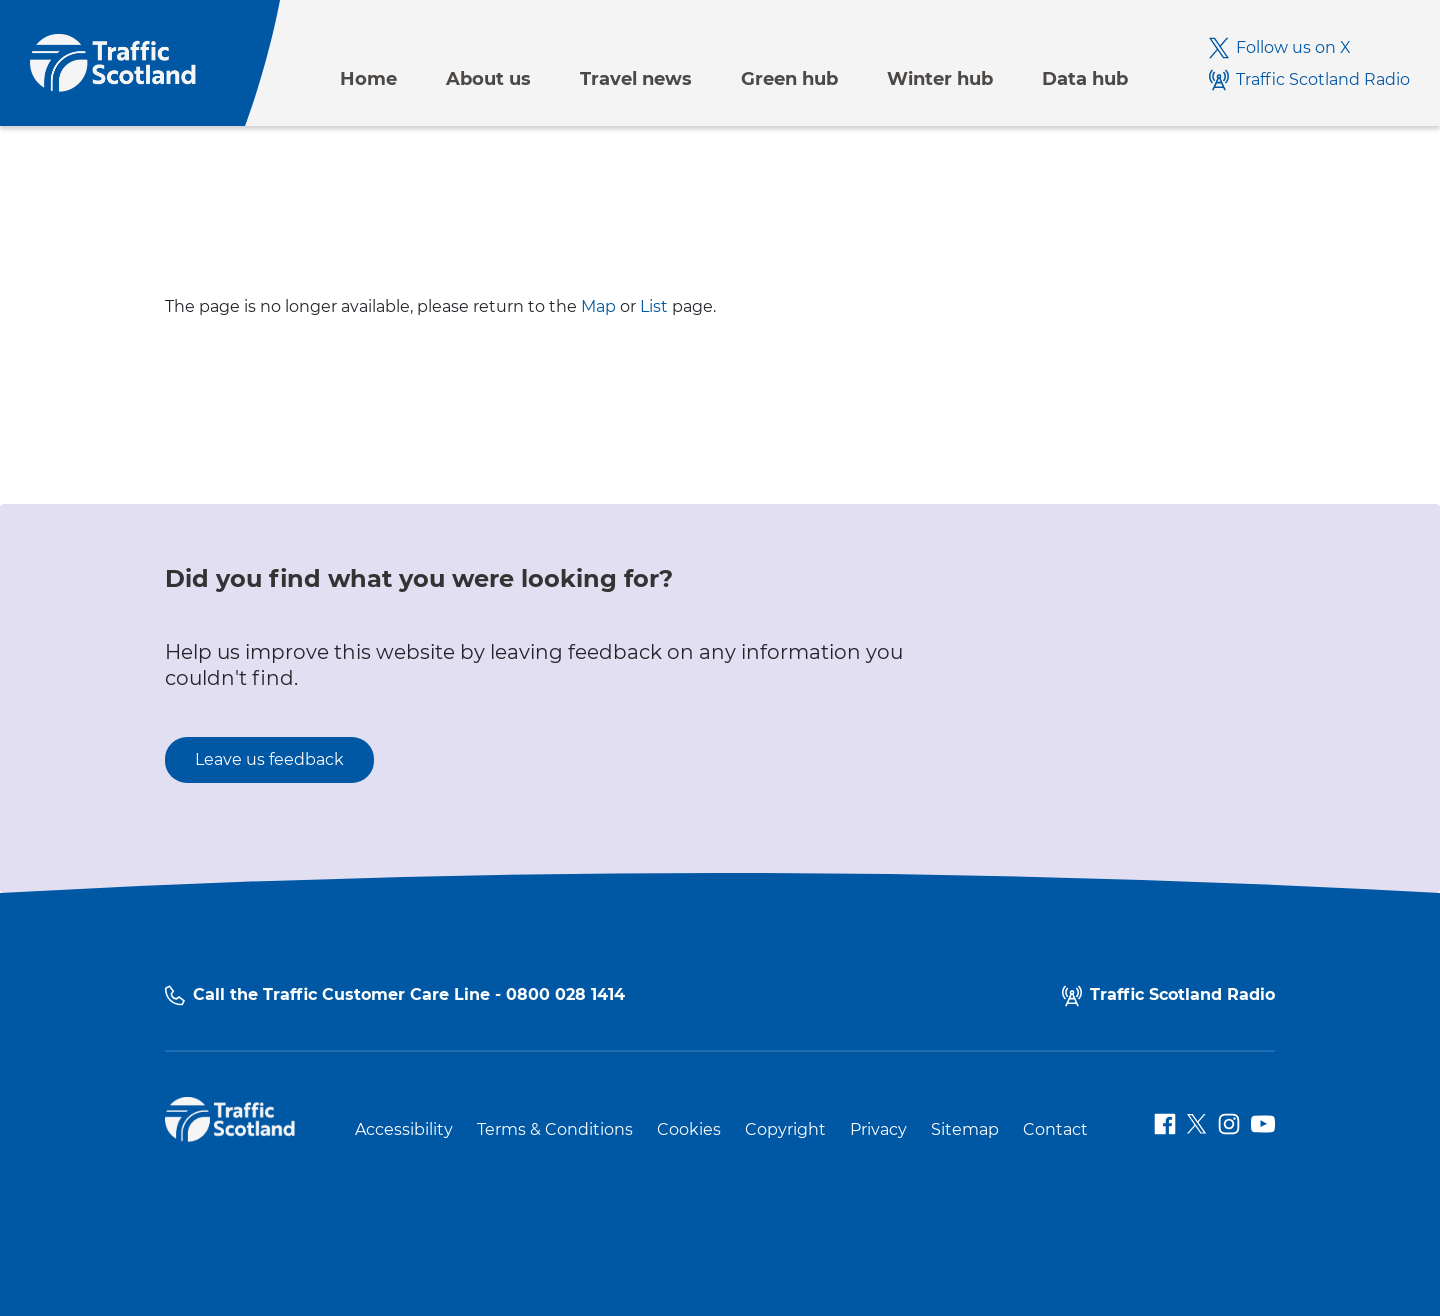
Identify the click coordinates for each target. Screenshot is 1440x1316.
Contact (1055, 1130)
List (654, 306)
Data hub (1085, 79)
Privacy (878, 1130)
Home (368, 79)
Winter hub (940, 79)
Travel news (636, 79)
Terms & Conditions (555, 1130)
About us (488, 79)
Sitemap (965, 1130)
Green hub (789, 79)
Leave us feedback (269, 759)
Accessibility (404, 1130)
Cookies (689, 1130)
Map (598, 306)
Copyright (785, 1130)
